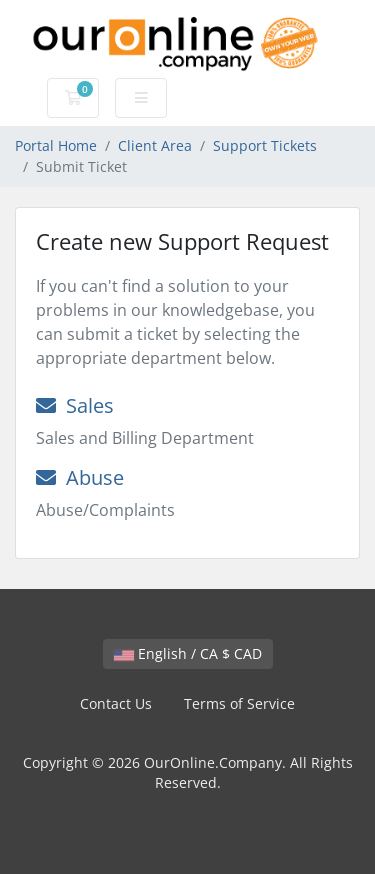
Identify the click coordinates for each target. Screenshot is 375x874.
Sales (75, 405)
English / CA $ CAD (188, 653)
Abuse (80, 477)
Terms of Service (239, 703)
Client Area (155, 145)
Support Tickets (265, 145)
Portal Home (56, 145)
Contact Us (116, 703)
